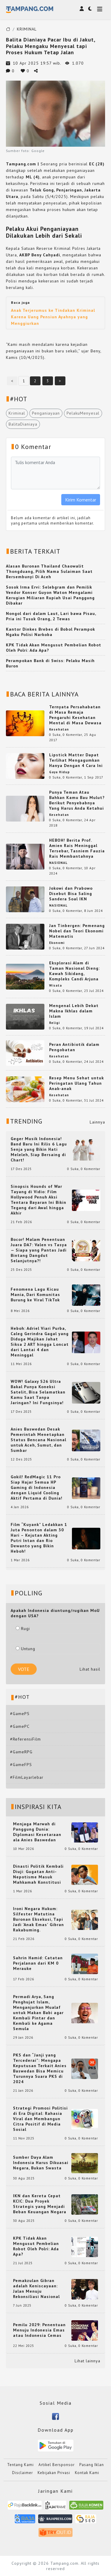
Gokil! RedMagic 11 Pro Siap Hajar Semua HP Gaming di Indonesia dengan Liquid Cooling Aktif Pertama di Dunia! (36, 1487)
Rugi (23, 1628)
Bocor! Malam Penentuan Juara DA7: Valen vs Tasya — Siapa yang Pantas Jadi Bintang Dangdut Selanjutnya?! (39, 1250)
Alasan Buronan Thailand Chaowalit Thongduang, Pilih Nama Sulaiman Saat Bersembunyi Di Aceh (49, 571)
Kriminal (17, 413)
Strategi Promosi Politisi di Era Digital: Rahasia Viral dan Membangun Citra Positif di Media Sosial (40, 2118)
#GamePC (20, 1726)
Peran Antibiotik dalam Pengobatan (74, 1047)
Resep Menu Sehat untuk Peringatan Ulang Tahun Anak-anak (76, 1083)
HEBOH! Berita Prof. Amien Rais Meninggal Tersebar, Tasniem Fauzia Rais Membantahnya (77, 848)
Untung (25, 1648)
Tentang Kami (20, 2464)
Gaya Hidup (59, 772)
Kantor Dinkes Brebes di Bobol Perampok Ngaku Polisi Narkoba (50, 632)
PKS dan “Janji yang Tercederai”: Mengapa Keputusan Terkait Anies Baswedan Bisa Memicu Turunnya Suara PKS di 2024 (40, 2068)
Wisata (55, 985)
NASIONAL (58, 863)
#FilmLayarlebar (27, 1777)
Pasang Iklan (91, 2464)
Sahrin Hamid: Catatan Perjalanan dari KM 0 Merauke (38, 1963)
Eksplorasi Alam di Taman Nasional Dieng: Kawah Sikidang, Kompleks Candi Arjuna (74, 971)
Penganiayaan (46, 413)
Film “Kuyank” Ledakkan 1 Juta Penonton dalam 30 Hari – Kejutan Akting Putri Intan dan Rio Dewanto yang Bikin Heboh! (39, 1538)
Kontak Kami (87, 2472)
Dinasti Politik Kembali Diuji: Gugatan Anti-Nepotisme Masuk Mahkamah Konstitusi (38, 1874)
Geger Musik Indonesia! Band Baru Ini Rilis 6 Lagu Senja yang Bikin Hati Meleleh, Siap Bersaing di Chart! (39, 1149)
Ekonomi (57, 943)
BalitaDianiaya (23, 424)
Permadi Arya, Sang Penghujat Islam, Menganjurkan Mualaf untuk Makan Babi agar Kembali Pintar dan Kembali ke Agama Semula (38, 2012)
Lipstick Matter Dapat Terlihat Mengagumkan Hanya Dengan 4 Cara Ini (76, 760)
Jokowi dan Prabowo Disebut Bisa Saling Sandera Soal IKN (71, 894)
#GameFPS (21, 1764)
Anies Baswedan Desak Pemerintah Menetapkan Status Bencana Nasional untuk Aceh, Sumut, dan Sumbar (38, 1439)
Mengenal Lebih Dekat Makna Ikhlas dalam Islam (74, 1011)
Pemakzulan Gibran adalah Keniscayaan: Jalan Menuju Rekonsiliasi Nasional (36, 2288)
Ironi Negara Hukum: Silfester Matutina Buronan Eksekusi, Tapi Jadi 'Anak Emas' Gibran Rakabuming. (38, 1919)
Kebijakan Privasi (54, 2472)
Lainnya (97, 1122)
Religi (54, 1023)
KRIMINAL (27, 29)
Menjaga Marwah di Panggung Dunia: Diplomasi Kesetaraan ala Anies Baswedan (37, 1831)
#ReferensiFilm (25, 1739)
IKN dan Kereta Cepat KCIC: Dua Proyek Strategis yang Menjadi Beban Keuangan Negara (39, 2203)
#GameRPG (21, 1751)
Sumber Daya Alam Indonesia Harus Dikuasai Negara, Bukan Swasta (40, 2163)
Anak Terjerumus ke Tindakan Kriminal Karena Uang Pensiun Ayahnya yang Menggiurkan (53, 317)
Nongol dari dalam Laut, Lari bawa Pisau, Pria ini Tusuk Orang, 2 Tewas (51, 616)
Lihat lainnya (87, 2361)
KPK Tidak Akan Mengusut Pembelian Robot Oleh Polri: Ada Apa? (36, 2246)
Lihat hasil (90, 1669)
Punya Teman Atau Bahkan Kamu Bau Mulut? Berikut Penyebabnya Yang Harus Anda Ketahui (77, 800)
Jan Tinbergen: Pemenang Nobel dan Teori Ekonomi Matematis (77, 931)
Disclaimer (22, 2472)
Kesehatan (59, 729)
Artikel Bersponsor (56, 2464)
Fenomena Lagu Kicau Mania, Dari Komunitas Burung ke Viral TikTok (35, 1295)
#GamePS (20, 1713)
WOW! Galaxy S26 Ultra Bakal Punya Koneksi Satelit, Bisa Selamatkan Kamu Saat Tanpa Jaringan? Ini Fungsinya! (38, 1392)
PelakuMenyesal (83, 413)
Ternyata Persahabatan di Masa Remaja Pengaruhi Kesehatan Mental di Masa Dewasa (75, 715)
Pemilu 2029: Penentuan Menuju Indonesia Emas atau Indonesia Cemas (39, 2330)
